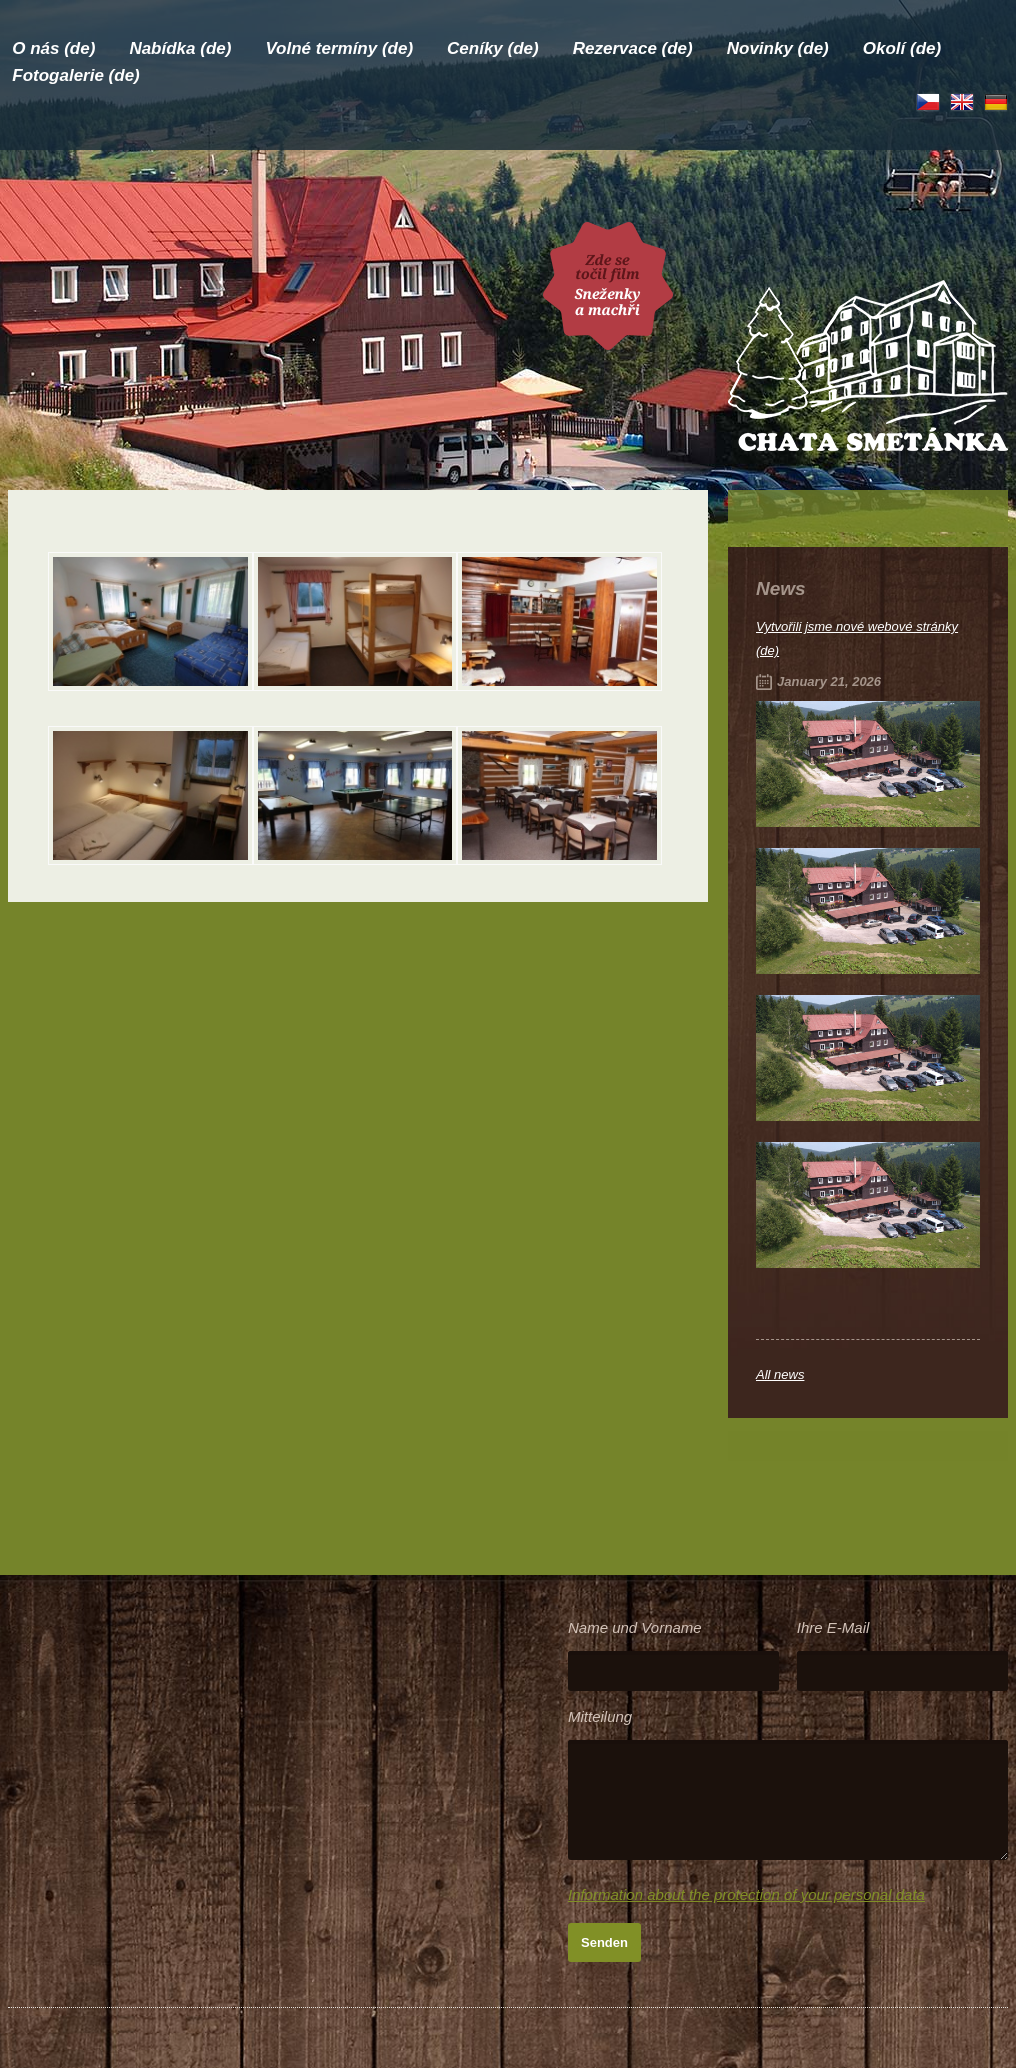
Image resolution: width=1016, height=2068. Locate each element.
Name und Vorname (635, 1627)
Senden (604, 1942)
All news (780, 1374)
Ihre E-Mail (833, 1627)
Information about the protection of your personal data (746, 1894)
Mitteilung (600, 1716)
